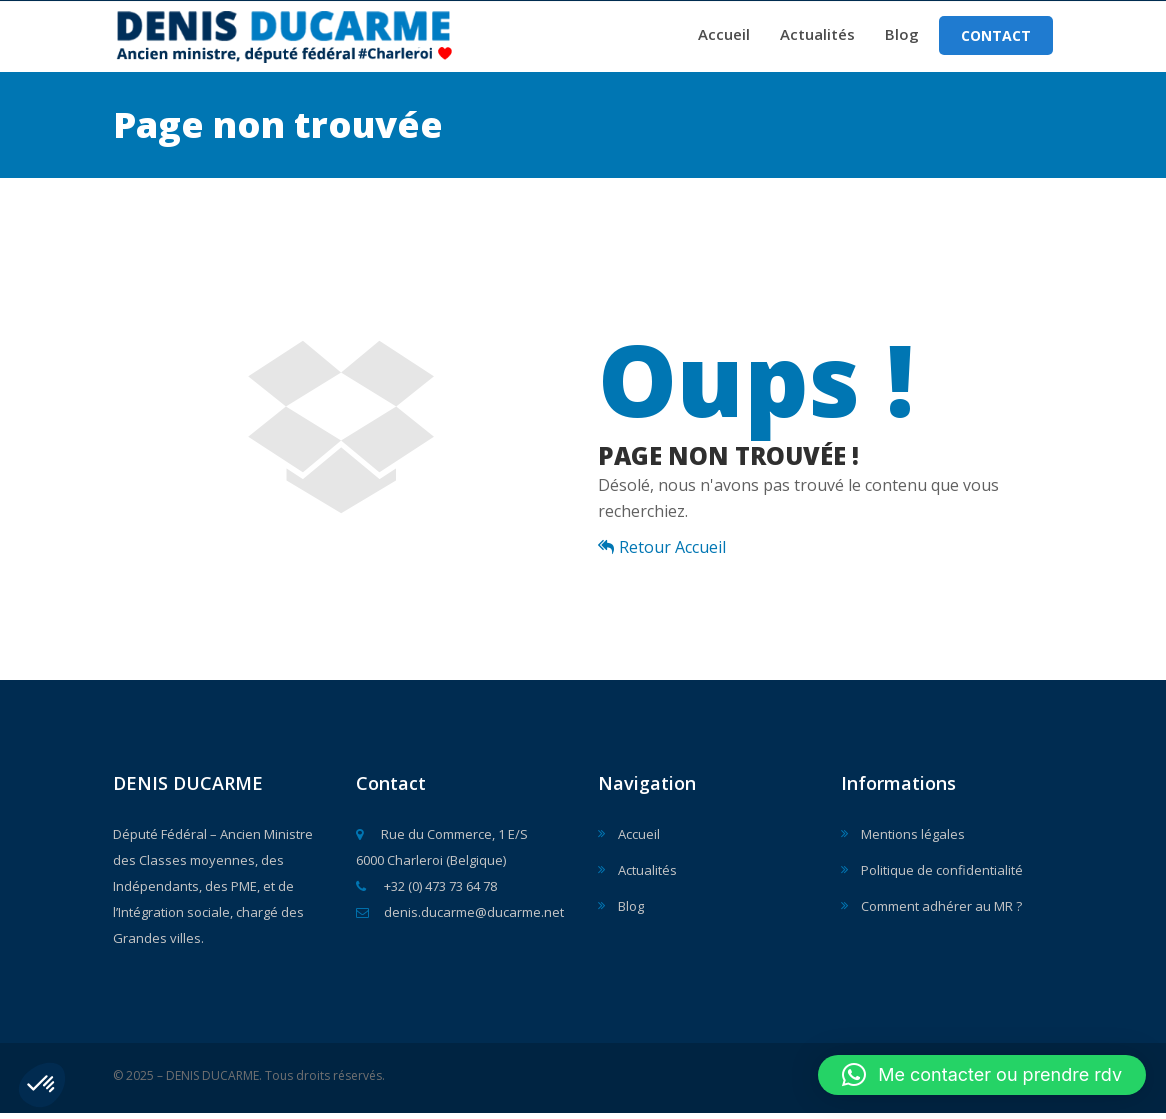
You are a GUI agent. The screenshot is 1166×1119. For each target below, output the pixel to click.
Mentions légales (913, 840)
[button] (42, 1085)
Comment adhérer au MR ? (941, 912)
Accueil (724, 37)
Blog (902, 37)
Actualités (817, 37)
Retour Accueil (662, 553)
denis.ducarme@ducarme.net (460, 918)
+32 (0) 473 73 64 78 (426, 892)
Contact (996, 38)
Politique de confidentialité (942, 876)
